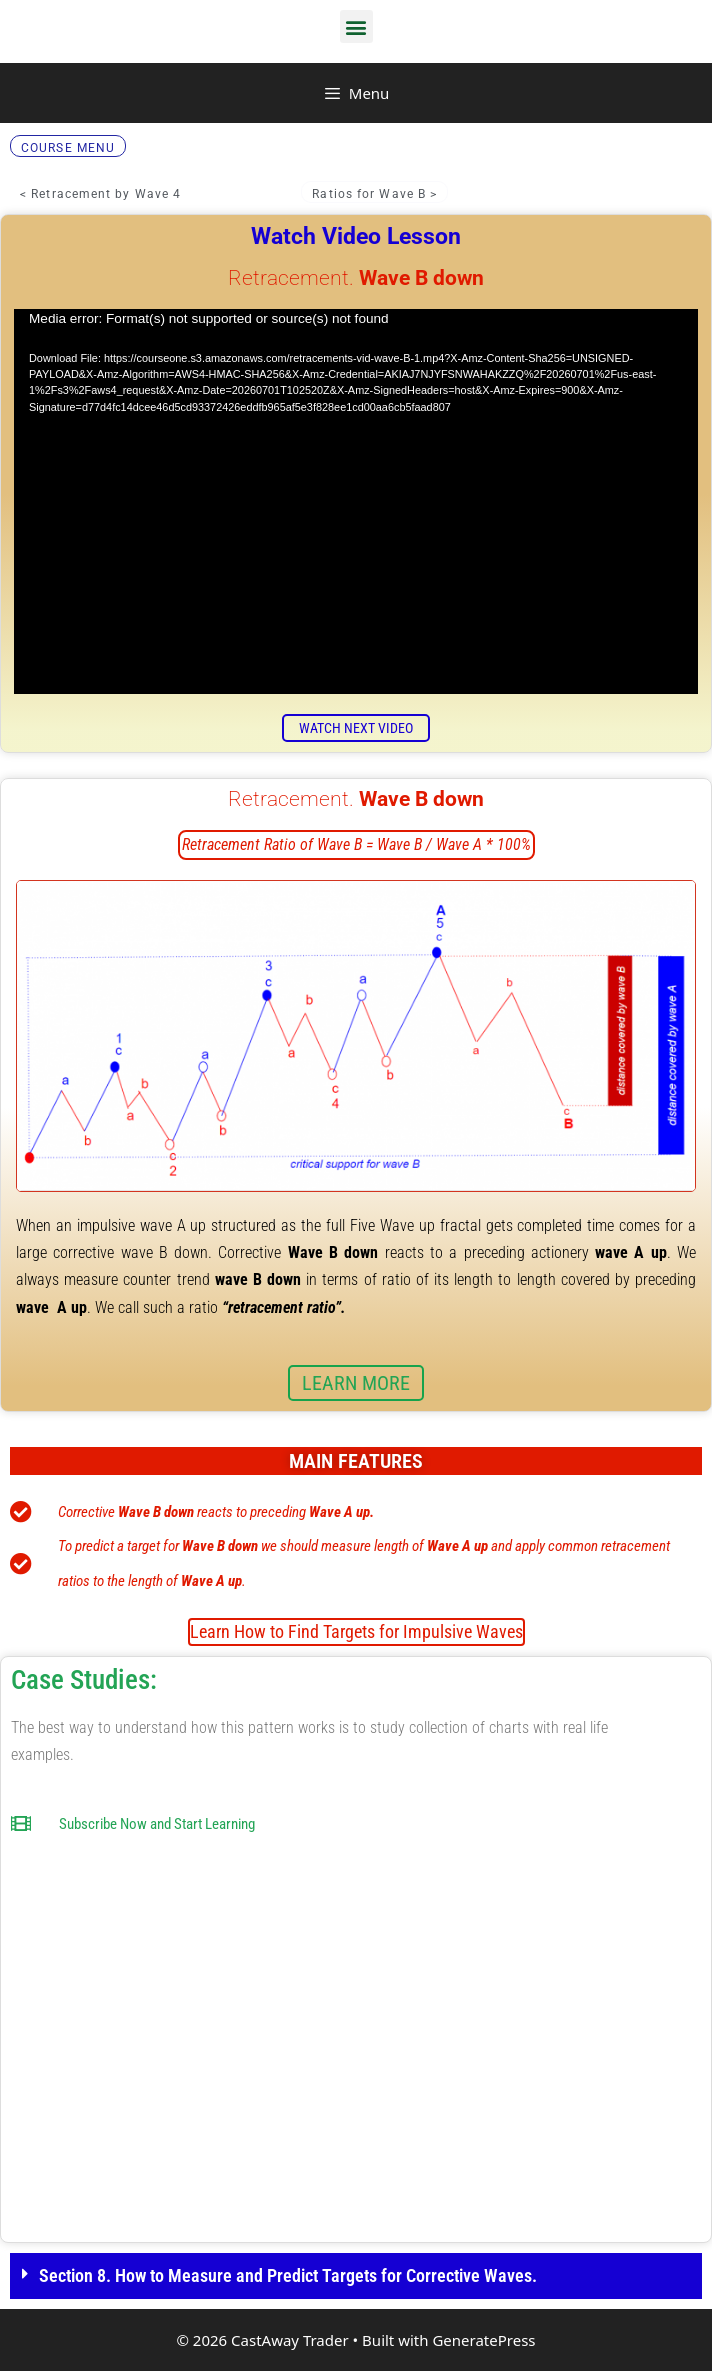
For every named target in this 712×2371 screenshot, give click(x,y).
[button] (356, 26)
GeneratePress (483, 2340)
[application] (356, 501)
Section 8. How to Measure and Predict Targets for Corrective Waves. (288, 2275)
